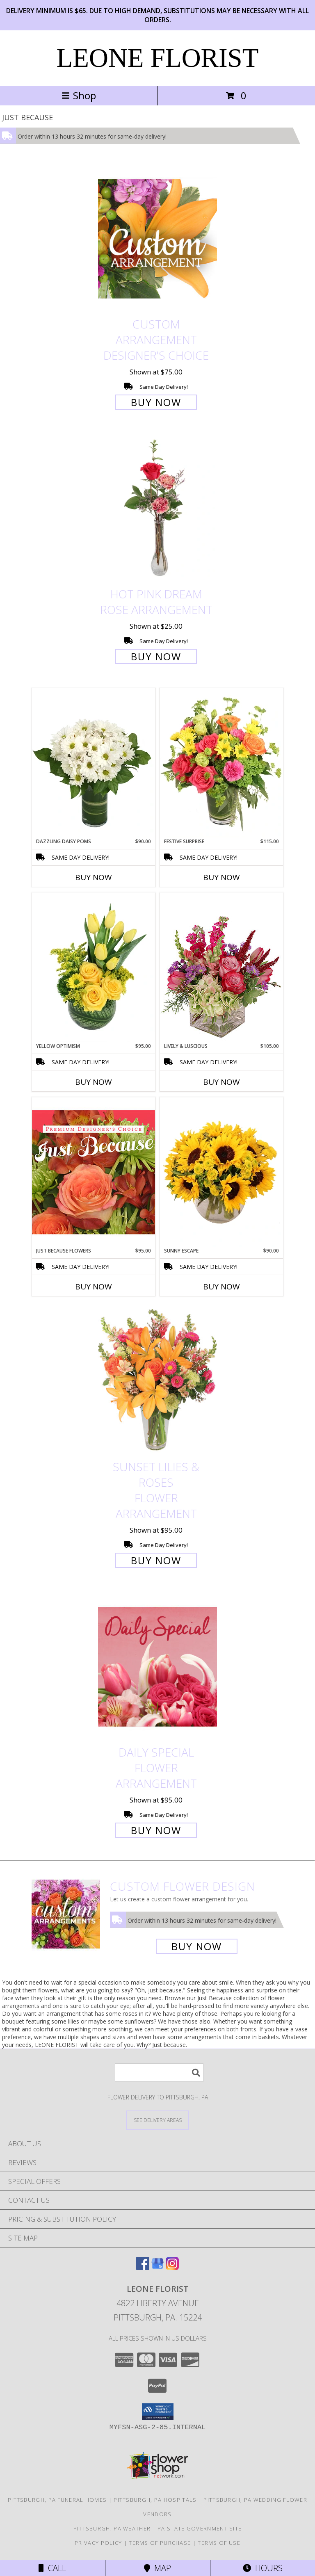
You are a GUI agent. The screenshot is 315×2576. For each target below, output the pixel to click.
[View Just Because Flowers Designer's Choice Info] (93, 1171)
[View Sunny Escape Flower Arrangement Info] (221, 1172)
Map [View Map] (157, 2568)
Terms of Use (219, 2542)
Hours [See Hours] (263, 2568)
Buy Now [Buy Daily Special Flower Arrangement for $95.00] (156, 1830)
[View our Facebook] (142, 2267)
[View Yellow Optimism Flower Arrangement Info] (93, 967)
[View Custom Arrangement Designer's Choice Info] (157, 238)
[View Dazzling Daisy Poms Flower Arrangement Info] (93, 762)
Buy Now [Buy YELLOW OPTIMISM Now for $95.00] (93, 1082)
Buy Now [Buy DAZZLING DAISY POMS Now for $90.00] (93, 877)
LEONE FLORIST (158, 58)
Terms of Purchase (160, 2542)
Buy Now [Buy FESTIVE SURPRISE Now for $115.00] (221, 877)
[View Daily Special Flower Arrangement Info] (157, 1666)
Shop (79, 95)
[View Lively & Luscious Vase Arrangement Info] (221, 967)
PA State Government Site (200, 2528)
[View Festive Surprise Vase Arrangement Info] (221, 762)
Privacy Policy (98, 2542)
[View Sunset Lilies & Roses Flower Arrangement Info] (157, 1381)
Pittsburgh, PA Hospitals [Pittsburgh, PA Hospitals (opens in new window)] (155, 2499)
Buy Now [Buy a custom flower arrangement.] (196, 1946)
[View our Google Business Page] (157, 2267)
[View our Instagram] (172, 2267)
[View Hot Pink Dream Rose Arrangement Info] (157, 509)
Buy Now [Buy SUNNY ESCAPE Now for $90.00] (221, 1286)
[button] (157, 2411)
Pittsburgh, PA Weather (112, 2528)
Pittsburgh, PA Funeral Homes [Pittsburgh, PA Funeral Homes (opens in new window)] (57, 2499)
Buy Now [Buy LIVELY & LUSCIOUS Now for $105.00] (221, 1082)
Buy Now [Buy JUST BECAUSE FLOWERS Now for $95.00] (93, 1286)
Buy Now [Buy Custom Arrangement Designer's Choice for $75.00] (156, 402)
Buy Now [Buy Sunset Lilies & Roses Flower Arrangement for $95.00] (156, 1560)
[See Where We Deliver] (157, 2120)
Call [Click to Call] (52, 2568)
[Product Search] (159, 2072)
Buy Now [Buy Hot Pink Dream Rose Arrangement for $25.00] (156, 656)
